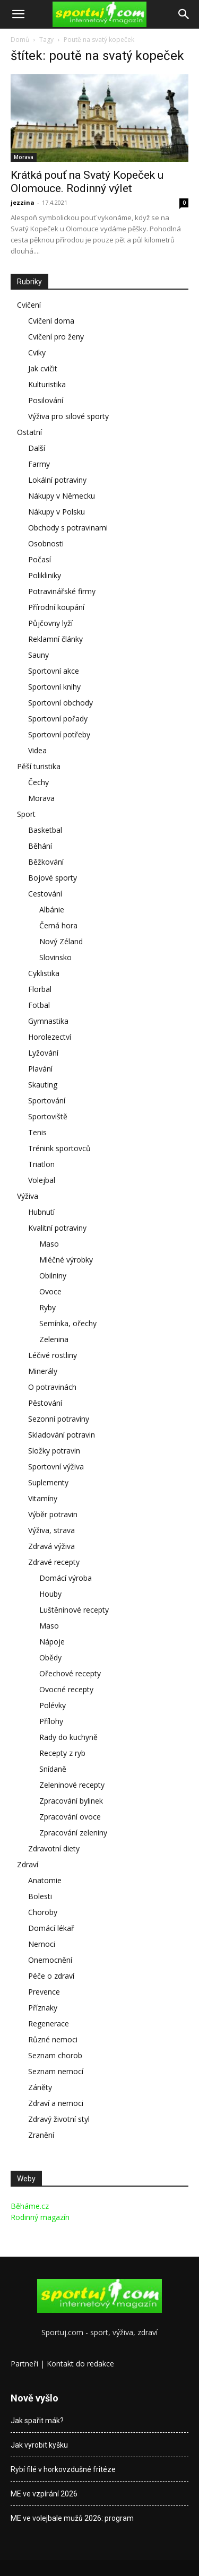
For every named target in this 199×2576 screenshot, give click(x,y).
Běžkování (46, 862)
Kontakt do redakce (80, 2364)
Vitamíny (42, 1498)
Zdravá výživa (51, 1546)
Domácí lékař (51, 1928)
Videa (37, 750)
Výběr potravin (52, 1514)
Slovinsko (55, 957)
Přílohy (51, 1721)
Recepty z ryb (62, 1753)
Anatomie (45, 1880)
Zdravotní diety (54, 1848)
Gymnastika (48, 1021)
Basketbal (45, 830)
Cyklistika (43, 973)
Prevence (44, 1992)
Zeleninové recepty (72, 1785)
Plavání (40, 1069)
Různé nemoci (52, 2039)
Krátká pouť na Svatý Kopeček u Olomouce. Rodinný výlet (87, 182)
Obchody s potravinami (68, 528)
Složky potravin (54, 1451)
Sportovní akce (53, 671)
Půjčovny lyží (50, 623)
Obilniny (52, 1275)
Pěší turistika (38, 766)
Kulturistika (47, 384)
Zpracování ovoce (70, 1817)
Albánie (51, 909)
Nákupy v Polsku (56, 512)
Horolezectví (49, 1037)
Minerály (42, 1371)
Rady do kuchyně (68, 1737)
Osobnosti (46, 543)
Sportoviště (47, 1116)
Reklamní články (55, 639)
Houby (50, 1594)
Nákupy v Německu (61, 496)
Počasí (39, 559)
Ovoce (50, 1291)
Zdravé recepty (54, 1562)
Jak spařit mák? (37, 2420)
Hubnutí (41, 1212)
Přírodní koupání (56, 607)
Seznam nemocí (55, 2071)
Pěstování (45, 1403)
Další (36, 448)
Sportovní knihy (54, 687)
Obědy (50, 1657)
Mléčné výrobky (66, 1260)
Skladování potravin (61, 1435)
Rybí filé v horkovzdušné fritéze (63, 2469)
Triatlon (41, 1164)
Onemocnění (50, 1960)
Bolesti (40, 1896)
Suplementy (48, 1482)
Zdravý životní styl (59, 2119)
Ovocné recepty (66, 1689)
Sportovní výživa (56, 1466)
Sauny (38, 655)
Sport (26, 814)
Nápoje (52, 1642)
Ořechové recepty (70, 1673)
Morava (23, 157)
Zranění (41, 2135)
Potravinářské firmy (62, 591)
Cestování (45, 894)
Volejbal (41, 1180)
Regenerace (48, 2023)
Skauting (42, 1085)
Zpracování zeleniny (73, 1832)
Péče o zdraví (51, 1976)
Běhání (40, 846)
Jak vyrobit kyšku (39, 2445)
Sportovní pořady (58, 718)
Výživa (27, 1196)
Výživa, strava (51, 1530)
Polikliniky (44, 575)
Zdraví (27, 1864)
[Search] (184, 14)
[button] (18, 14)
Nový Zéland (61, 941)
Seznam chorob (55, 2055)
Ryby (47, 1307)
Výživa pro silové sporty (68, 416)
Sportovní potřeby (59, 734)
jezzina (22, 202)
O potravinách (52, 1387)
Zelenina (53, 1339)
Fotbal (39, 1005)
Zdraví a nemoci (55, 2103)
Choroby (42, 1912)
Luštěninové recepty (74, 1610)
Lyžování (43, 1053)
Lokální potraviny (57, 480)
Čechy (38, 782)
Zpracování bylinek (71, 1801)
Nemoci (41, 1944)
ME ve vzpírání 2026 (44, 2494)
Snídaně (52, 1769)
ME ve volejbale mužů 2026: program (72, 2518)
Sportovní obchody (60, 703)
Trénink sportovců (59, 1148)
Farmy (39, 464)
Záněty (40, 2087)
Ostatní (29, 432)
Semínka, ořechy (68, 1323)
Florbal (39, 989)
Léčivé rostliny (52, 1355)
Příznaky (42, 2008)
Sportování (46, 1100)
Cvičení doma (51, 321)
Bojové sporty (52, 878)
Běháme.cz (30, 2206)
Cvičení (29, 305)
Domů (20, 39)
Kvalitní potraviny (57, 1228)
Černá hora (58, 925)
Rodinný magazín (40, 2217)
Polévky (52, 1705)
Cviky (37, 352)
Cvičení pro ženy (56, 337)
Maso (49, 1244)
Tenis (37, 1132)
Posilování (45, 400)
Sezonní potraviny (58, 1419)
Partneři (24, 2364)
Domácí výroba (65, 1578)
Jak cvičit (42, 368)
